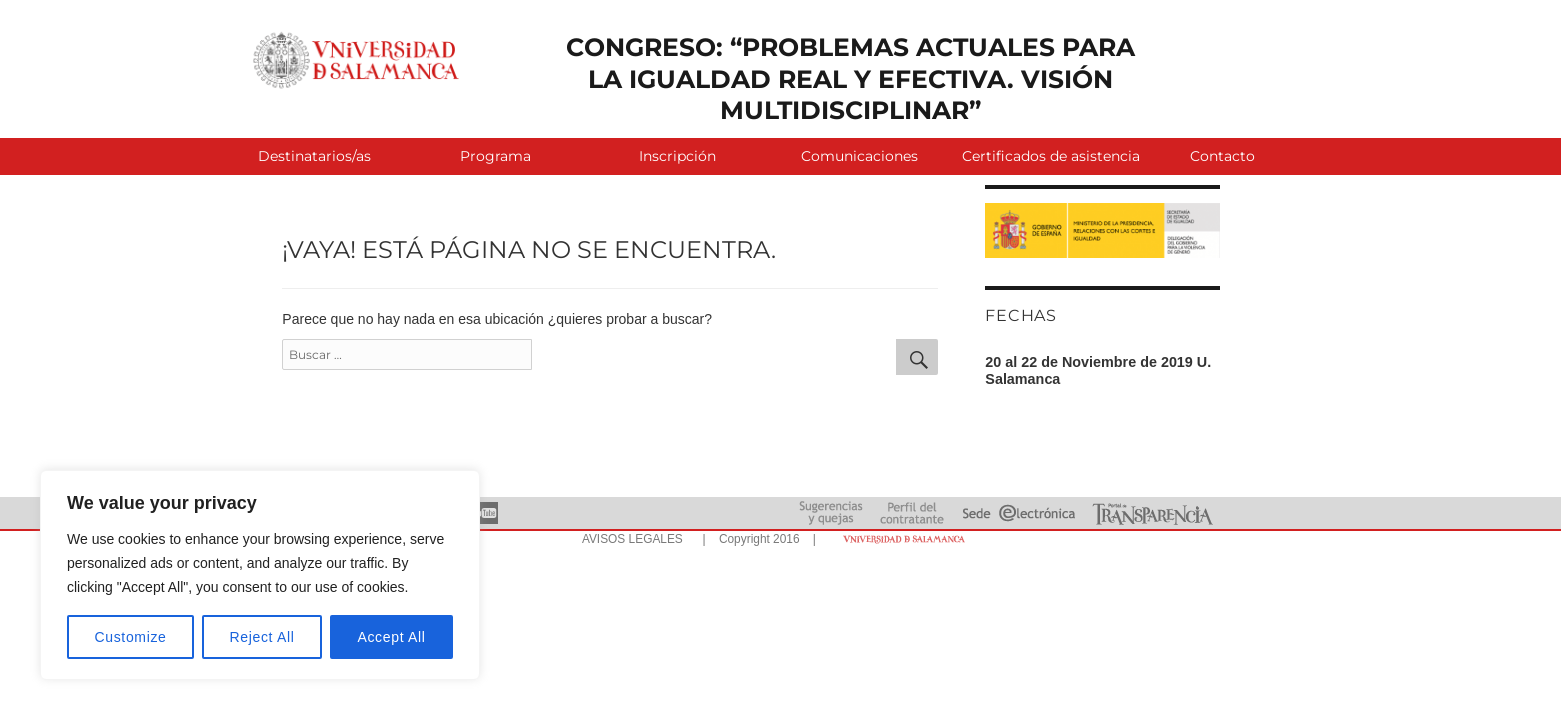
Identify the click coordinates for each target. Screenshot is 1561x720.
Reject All (262, 637)
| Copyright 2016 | (756, 539)
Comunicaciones (859, 156)
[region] (260, 575)
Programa (495, 156)
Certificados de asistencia (1046, 156)
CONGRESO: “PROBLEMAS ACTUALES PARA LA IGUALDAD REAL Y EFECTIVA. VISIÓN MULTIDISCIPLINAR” (850, 78)
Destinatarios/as (314, 156)
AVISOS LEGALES (632, 539)
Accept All (391, 637)
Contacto (1222, 156)
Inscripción (677, 156)
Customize (131, 637)
